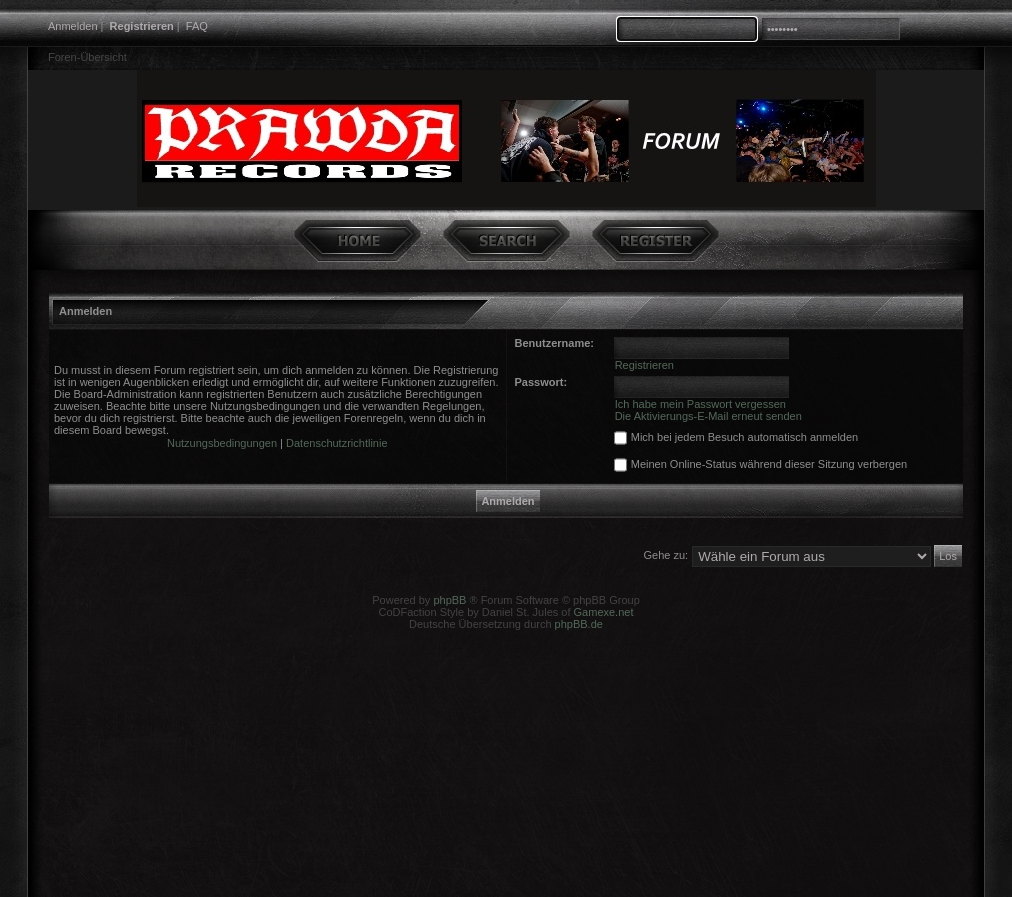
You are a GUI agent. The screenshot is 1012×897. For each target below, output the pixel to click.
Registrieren (142, 26)
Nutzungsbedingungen (222, 443)
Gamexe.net (604, 612)
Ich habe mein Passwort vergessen (700, 404)
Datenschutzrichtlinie (337, 443)
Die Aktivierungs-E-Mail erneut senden (708, 416)
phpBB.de (579, 624)
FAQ (197, 26)
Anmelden (73, 26)
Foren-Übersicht (87, 57)
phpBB (449, 600)
